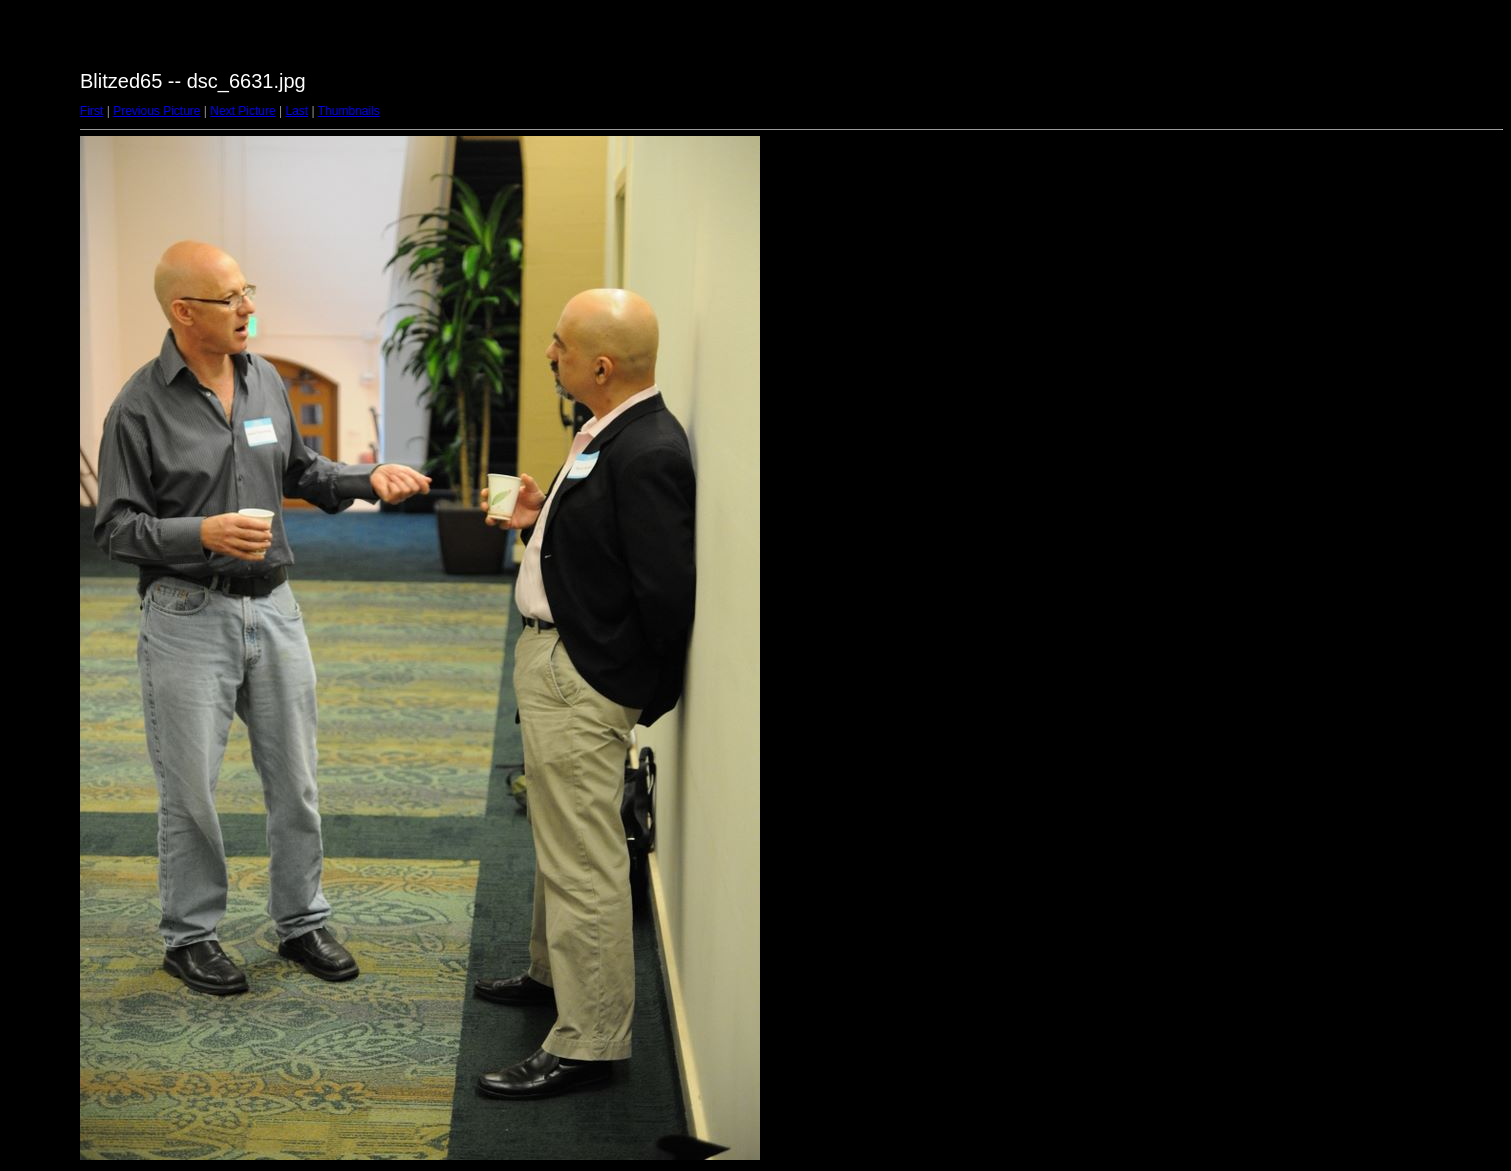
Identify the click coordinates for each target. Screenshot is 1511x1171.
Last (296, 111)
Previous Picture (156, 111)
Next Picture (242, 111)
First (91, 111)
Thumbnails (349, 111)
